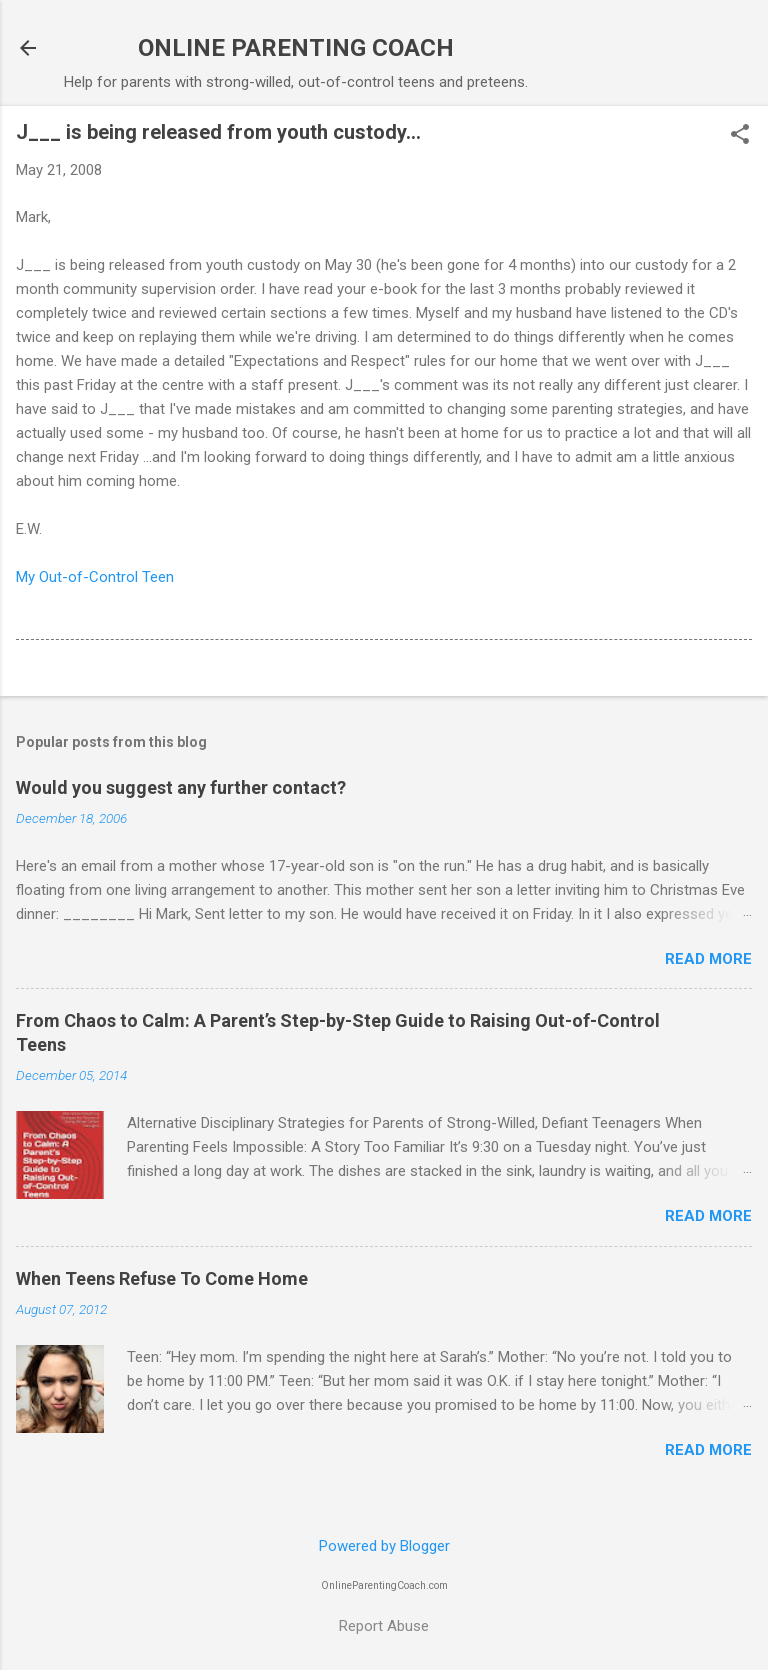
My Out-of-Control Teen (95, 577)
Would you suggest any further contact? (181, 787)
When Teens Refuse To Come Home (162, 1278)
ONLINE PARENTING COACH (296, 48)
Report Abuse (384, 1626)
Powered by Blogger (384, 1546)
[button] (740, 136)
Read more (708, 959)
